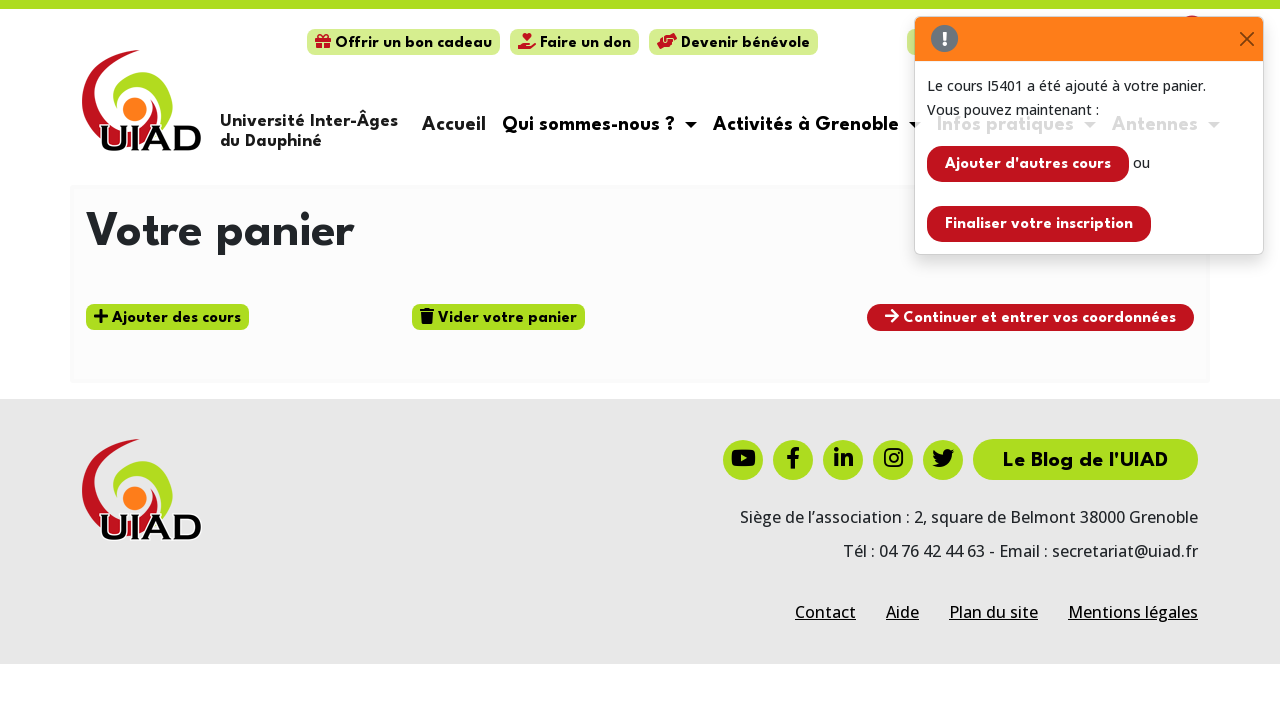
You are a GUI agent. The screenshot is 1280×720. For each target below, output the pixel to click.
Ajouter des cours (167, 317)
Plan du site (993, 612)
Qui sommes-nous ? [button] (591, 125)
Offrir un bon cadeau (403, 43)
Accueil (454, 125)
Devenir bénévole (733, 43)
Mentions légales (1133, 612)
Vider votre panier (498, 317)
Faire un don (574, 43)
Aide (902, 612)
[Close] (1246, 39)
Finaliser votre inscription (1039, 224)
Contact (825, 612)
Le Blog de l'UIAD (1085, 461)
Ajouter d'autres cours (1028, 164)
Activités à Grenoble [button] (808, 125)
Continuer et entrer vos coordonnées (1030, 317)
